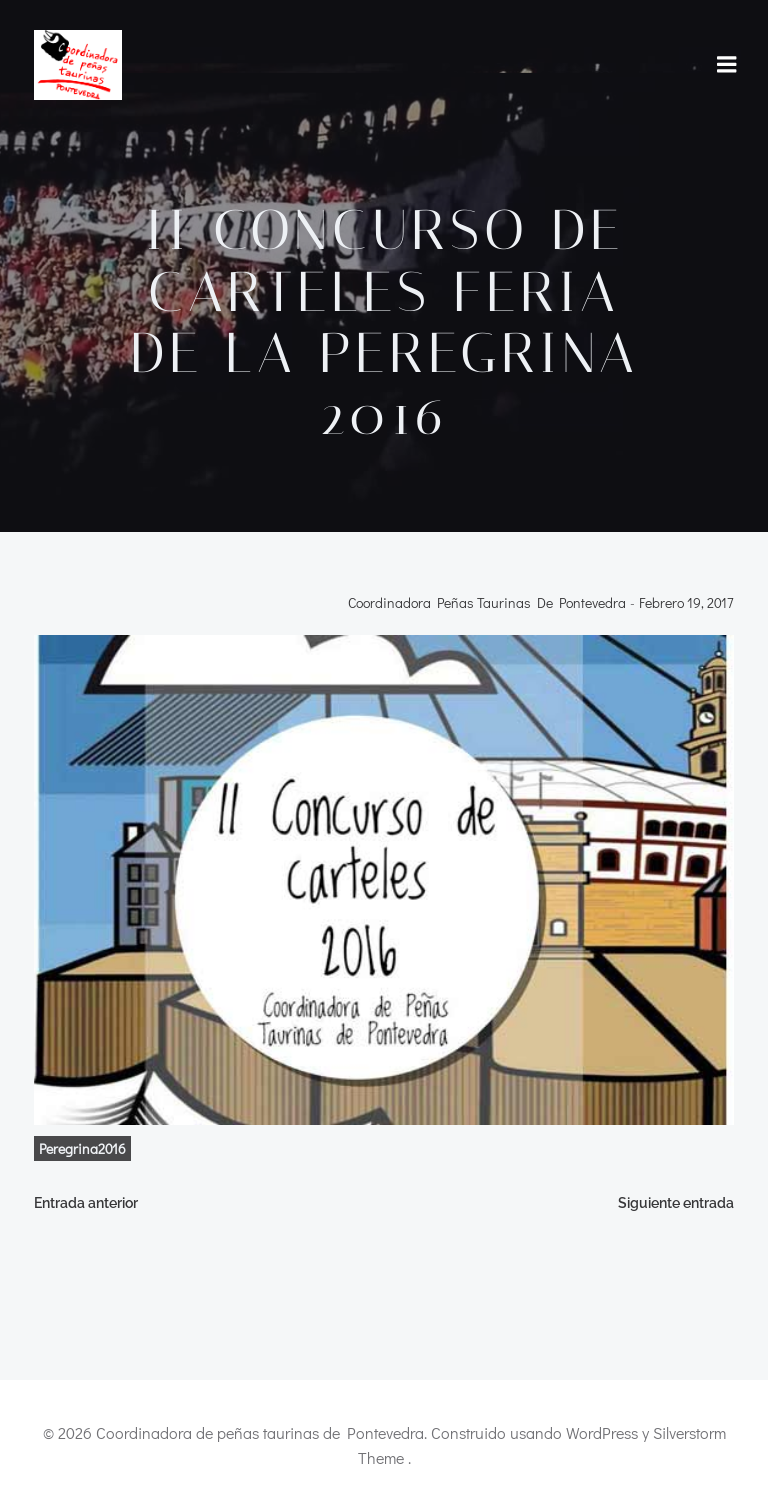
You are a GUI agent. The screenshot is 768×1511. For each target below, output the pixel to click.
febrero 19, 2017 (686, 603)
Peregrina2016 (82, 1148)
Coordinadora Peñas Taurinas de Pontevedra (487, 603)
